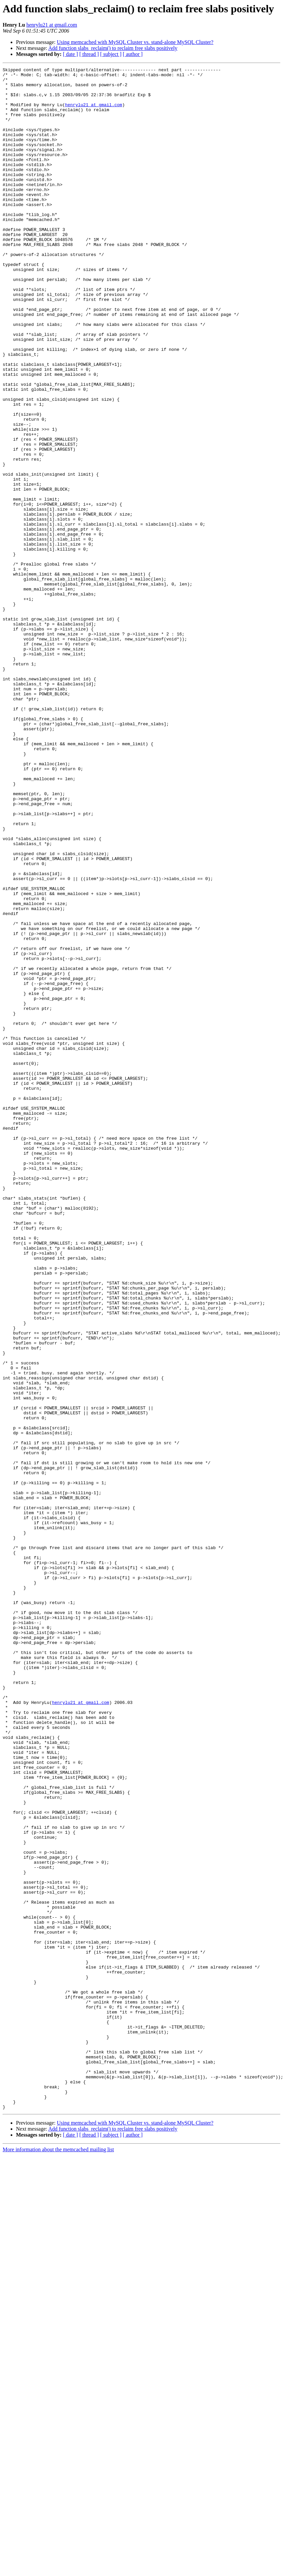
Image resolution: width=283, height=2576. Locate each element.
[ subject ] (111, 54)
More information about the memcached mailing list (58, 2558)
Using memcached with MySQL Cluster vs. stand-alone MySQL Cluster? (135, 42)
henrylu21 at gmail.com (51, 25)
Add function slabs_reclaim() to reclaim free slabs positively (112, 48)
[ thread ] (89, 54)
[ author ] (133, 54)
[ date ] (70, 54)
